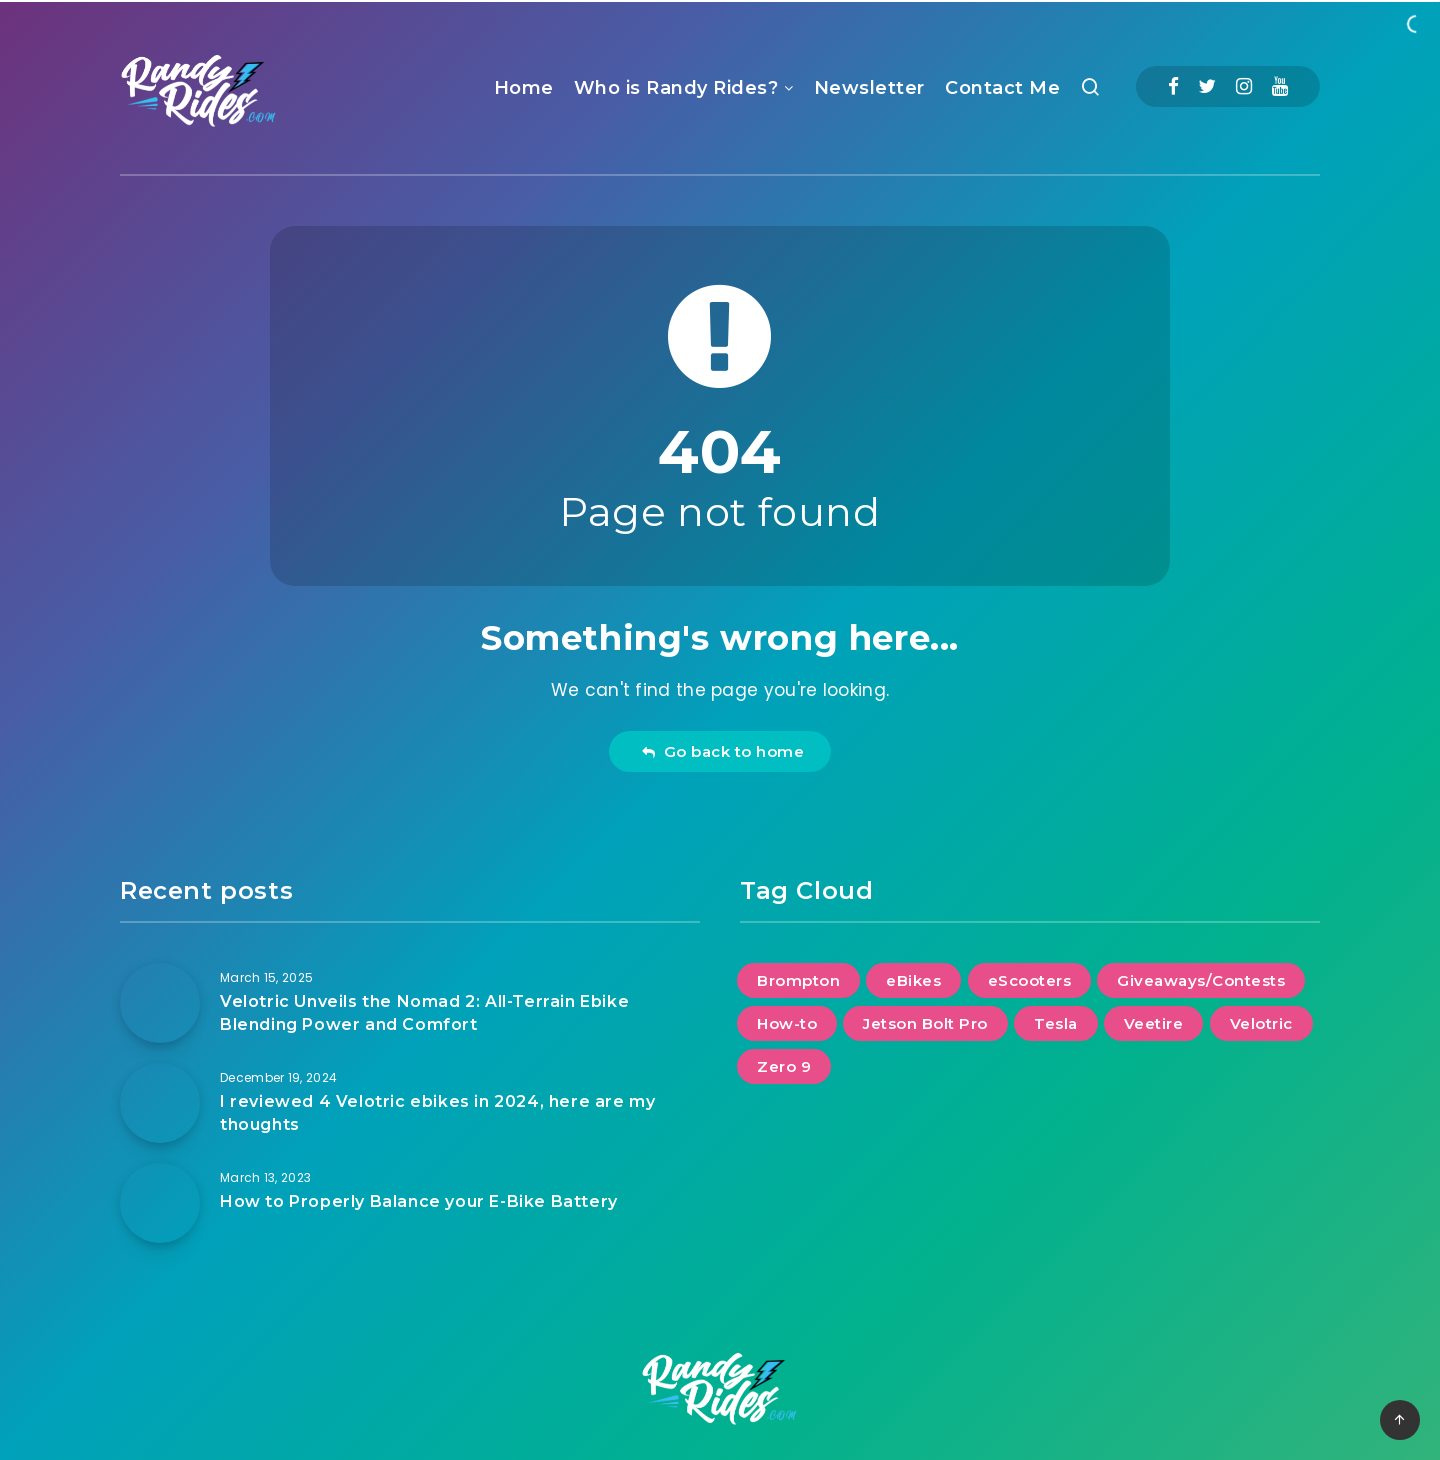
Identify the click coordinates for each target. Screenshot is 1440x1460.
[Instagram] (1244, 86)
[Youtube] (1280, 86)
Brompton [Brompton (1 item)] (798, 980)
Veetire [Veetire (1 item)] (1154, 1023)
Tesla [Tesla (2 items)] (1056, 1023)
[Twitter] (1207, 86)
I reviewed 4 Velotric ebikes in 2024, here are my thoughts (437, 1113)
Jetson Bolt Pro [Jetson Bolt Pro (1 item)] (925, 1023)
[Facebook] (1173, 86)
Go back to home (722, 751)
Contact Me (1002, 88)
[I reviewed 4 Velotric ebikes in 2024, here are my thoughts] (160, 1103)
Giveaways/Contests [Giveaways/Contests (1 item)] (1201, 980)
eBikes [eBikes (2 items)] (913, 980)
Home (524, 88)
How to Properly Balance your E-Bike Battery (419, 1201)
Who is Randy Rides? (676, 88)
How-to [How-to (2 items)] (787, 1023)
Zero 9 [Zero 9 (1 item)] (784, 1066)
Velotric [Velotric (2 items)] (1261, 1023)
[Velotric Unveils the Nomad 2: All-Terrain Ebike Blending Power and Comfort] (160, 1003)
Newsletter (869, 88)
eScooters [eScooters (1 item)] (1030, 980)
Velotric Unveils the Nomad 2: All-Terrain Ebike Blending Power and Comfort (424, 1013)
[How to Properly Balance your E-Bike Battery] (160, 1203)
